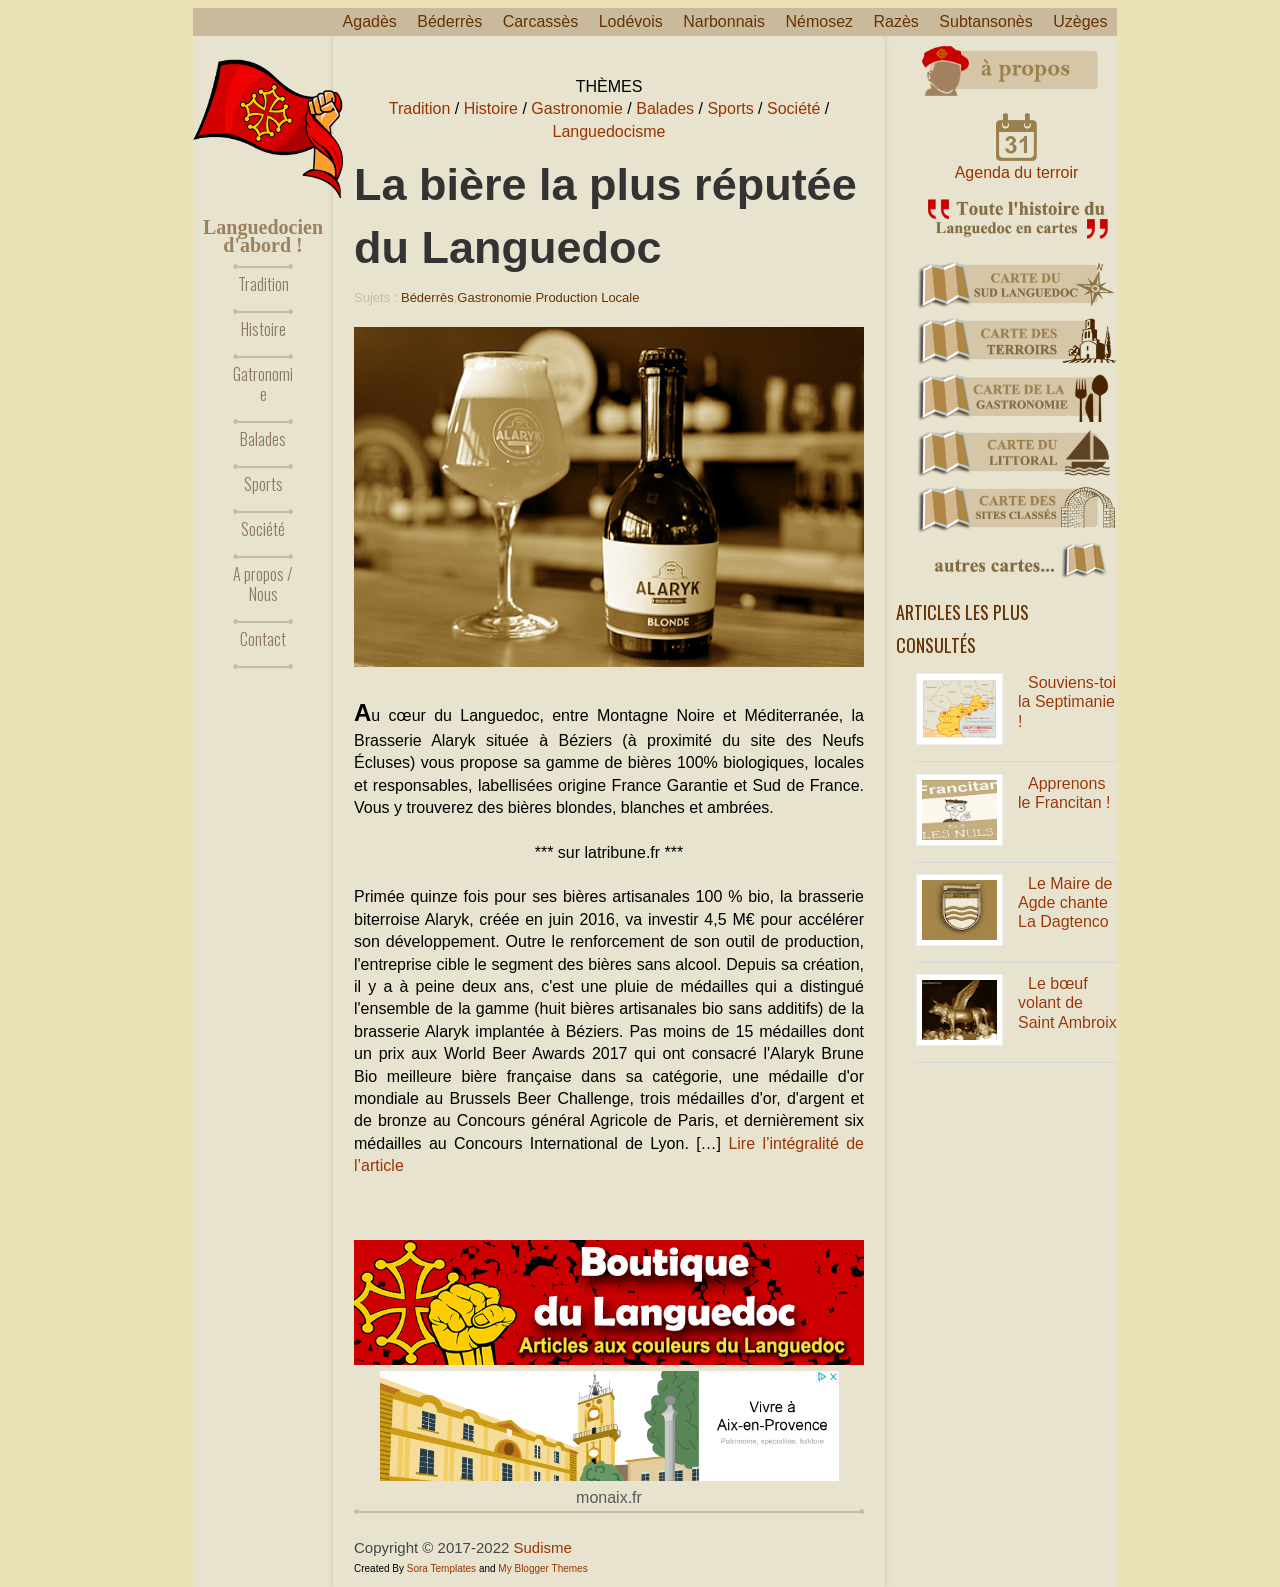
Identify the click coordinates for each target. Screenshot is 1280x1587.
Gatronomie (263, 384)
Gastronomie (577, 108)
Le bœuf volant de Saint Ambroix (1067, 1002)
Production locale (587, 297)
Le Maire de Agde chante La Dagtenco (1065, 902)
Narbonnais (724, 21)
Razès (896, 21)
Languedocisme (609, 131)
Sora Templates (441, 1568)
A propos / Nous (263, 584)
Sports (263, 484)
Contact (263, 639)
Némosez (819, 21)
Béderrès (449, 21)
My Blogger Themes (542, 1568)
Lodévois (631, 21)
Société (263, 529)
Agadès (370, 21)
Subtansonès (985, 21)
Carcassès (541, 21)
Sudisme (543, 1547)
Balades (263, 439)
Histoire (263, 329)
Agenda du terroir (1017, 172)
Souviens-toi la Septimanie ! (1067, 701)
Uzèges (1080, 21)
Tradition (263, 284)
